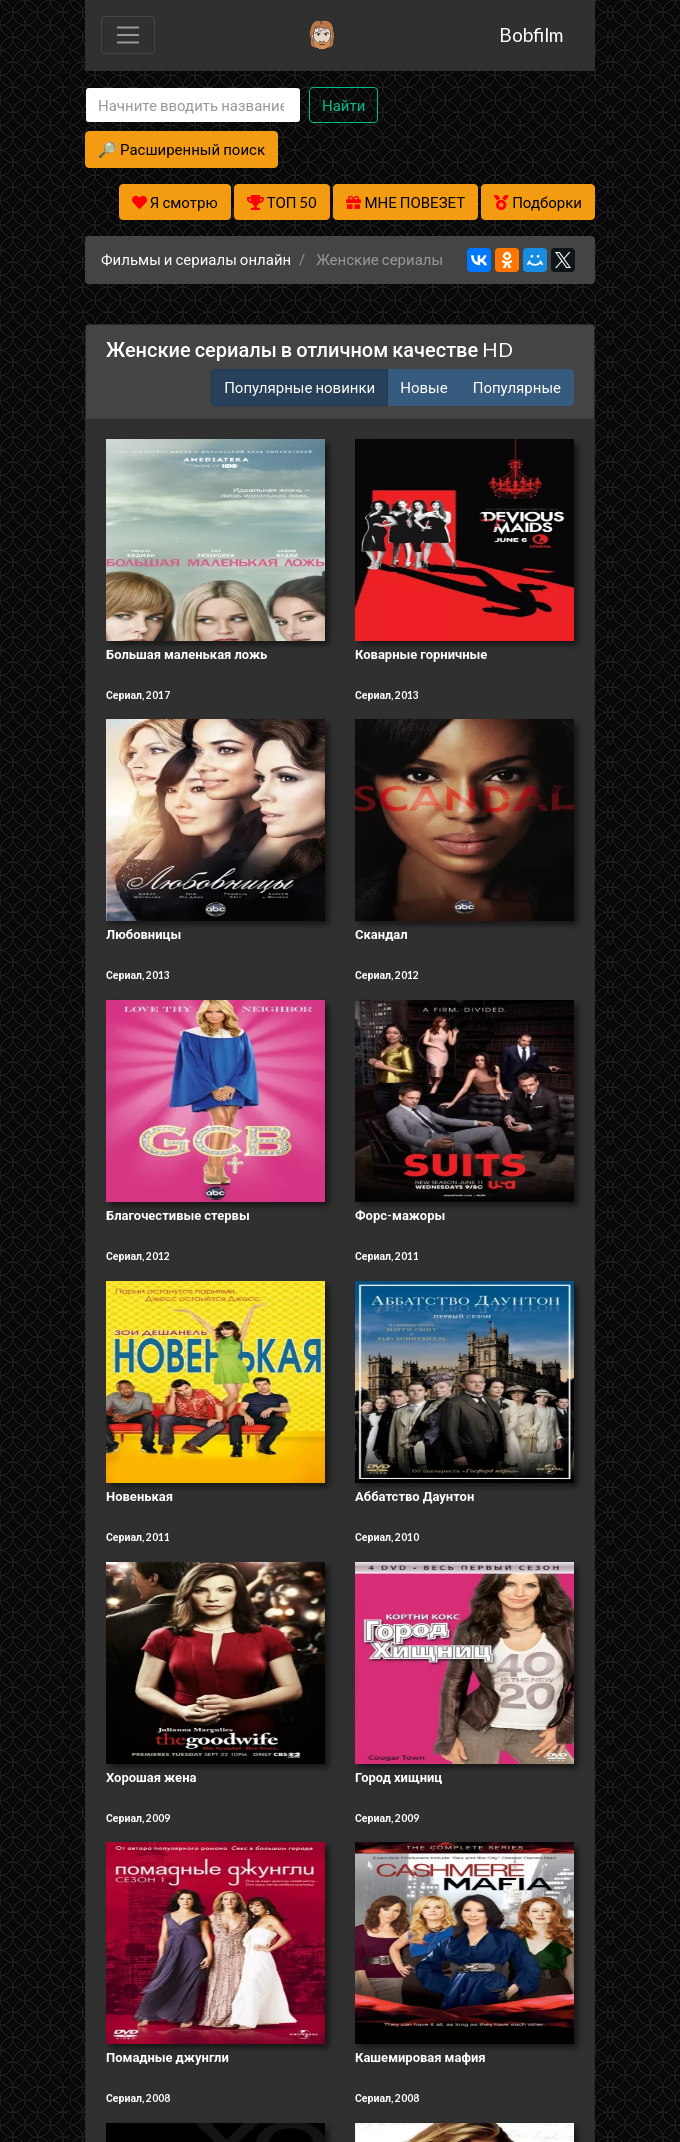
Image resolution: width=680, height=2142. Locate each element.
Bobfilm (531, 34)
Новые (423, 387)
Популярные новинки (299, 387)
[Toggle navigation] (128, 35)
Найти (343, 105)
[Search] (193, 105)
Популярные (517, 387)
